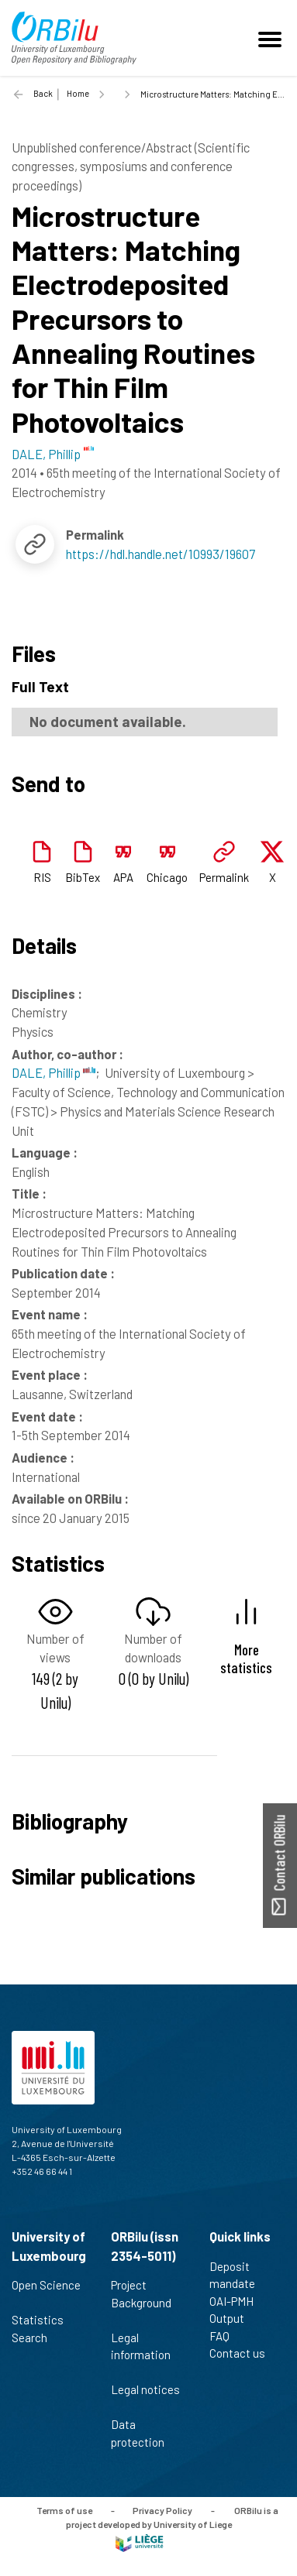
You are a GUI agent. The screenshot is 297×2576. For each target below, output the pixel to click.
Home (78, 93)
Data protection (144, 2433)
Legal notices (145, 2397)
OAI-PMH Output (233, 2310)
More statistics (246, 1658)
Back (43, 93)
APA (123, 877)
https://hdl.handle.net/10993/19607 (160, 553)
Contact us (243, 2353)
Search (36, 2337)
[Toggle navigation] (272, 38)
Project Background (141, 2302)
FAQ (226, 2336)
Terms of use (64, 2510)
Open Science (46, 2293)
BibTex (82, 877)
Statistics (44, 2320)
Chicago (167, 877)
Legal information (141, 2355)
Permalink (224, 877)
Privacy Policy (162, 2510)
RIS (42, 877)
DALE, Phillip (53, 1072)
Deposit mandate (238, 2275)
